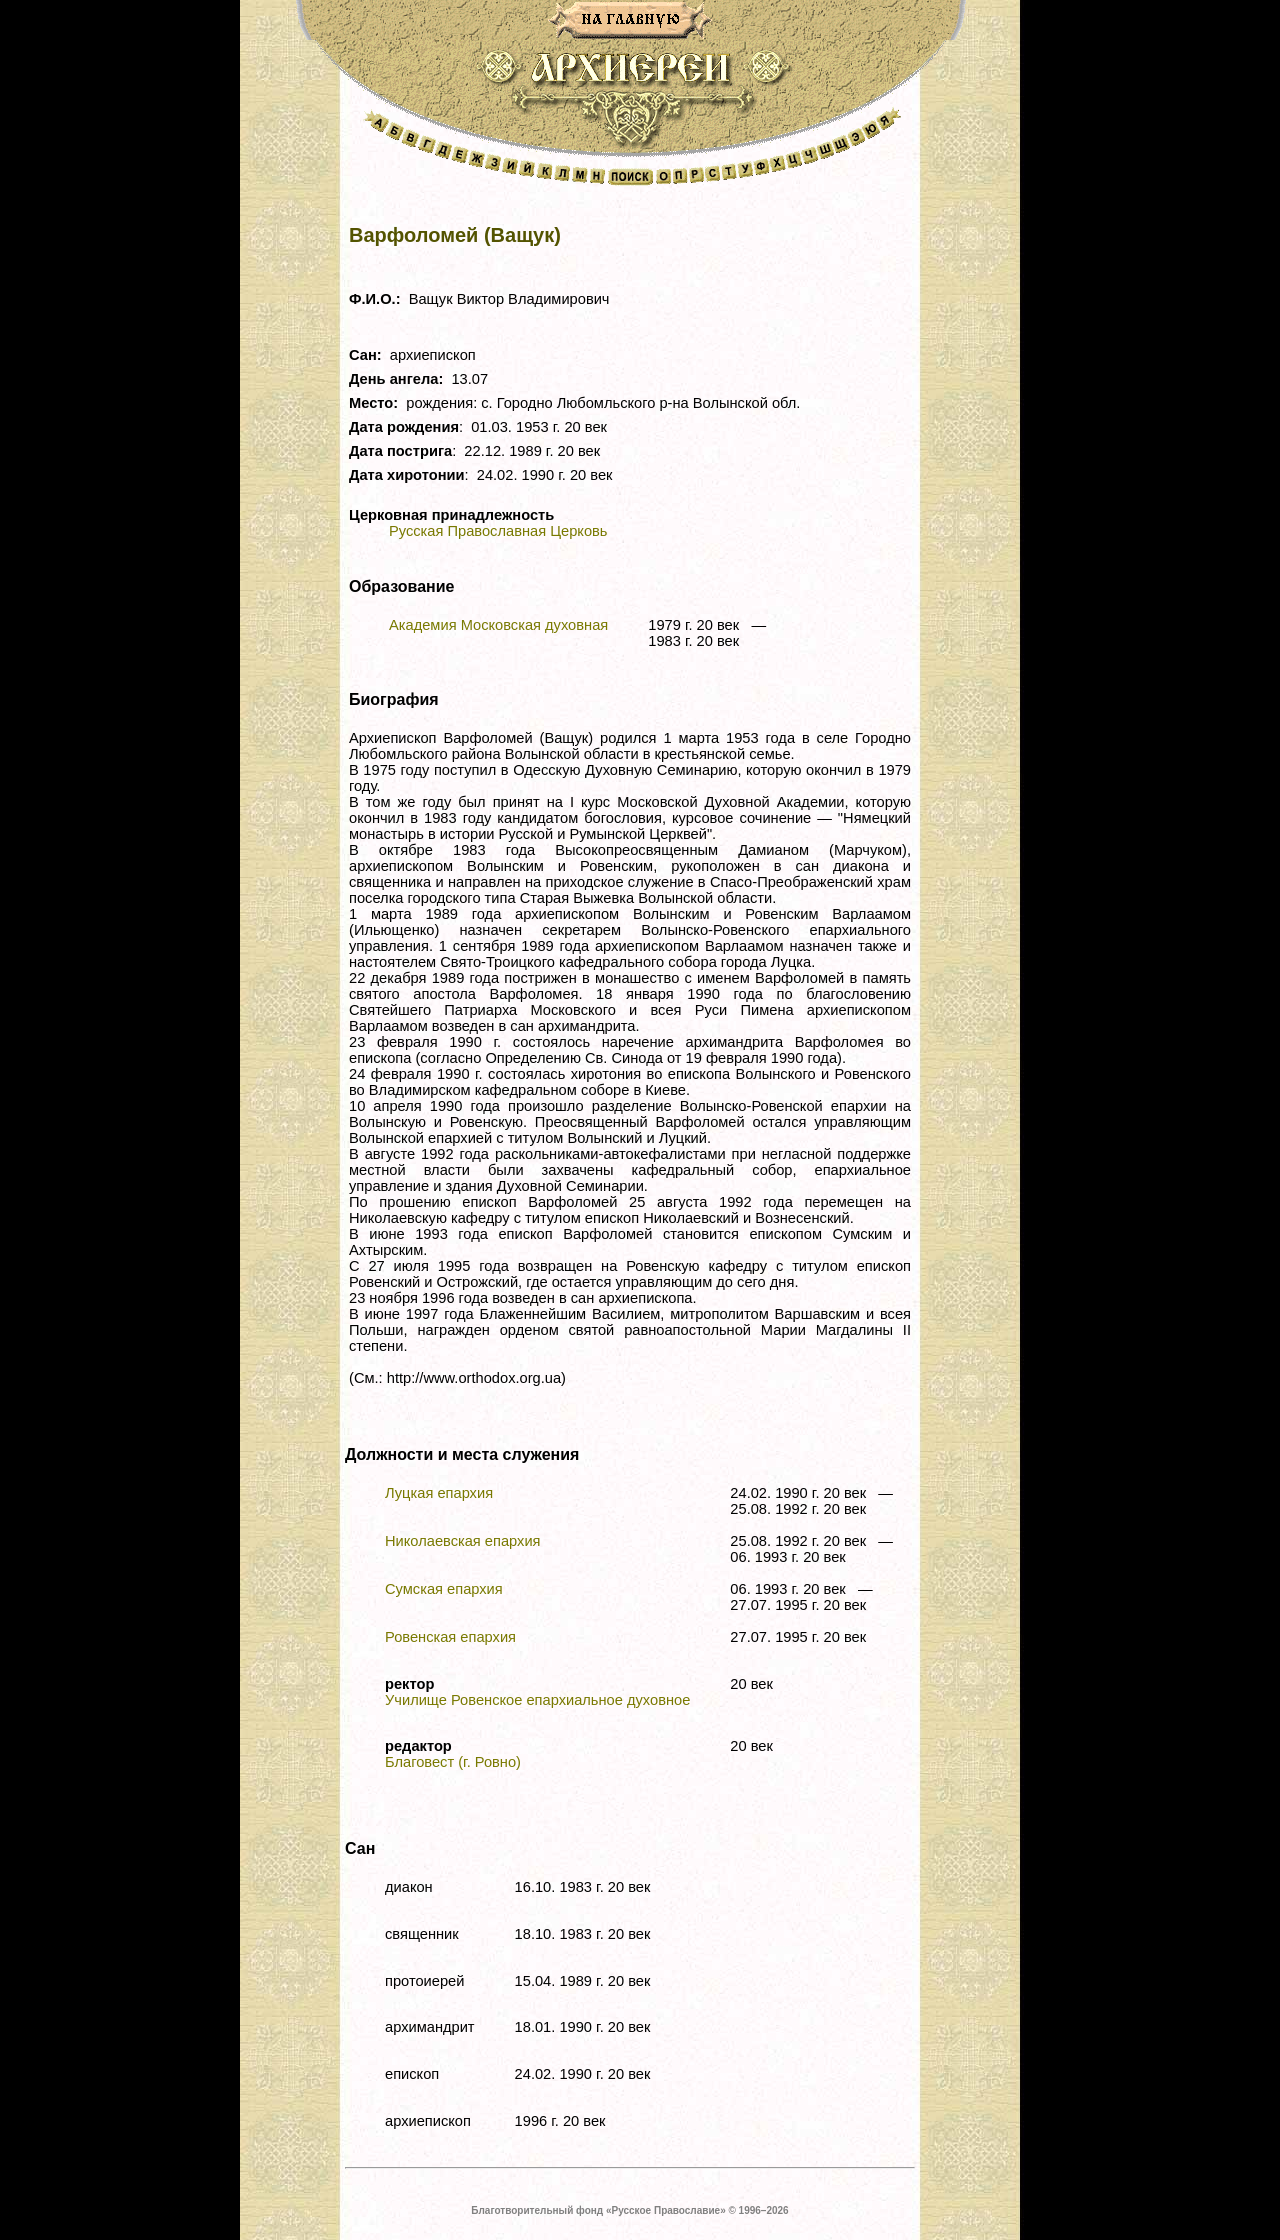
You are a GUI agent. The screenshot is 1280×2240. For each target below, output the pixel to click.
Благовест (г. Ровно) (453, 1762)
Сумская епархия (444, 1589)
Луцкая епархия (439, 1493)
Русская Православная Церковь (498, 531)
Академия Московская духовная (498, 625)
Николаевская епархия (463, 1541)
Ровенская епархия (450, 1637)
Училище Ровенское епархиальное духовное (537, 1700)
